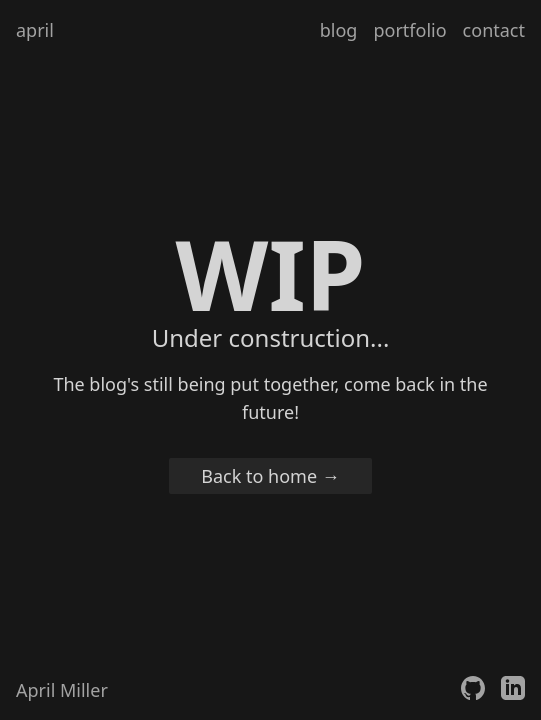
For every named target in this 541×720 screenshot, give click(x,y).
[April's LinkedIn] (513, 690)
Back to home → (270, 476)
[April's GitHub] (473, 690)
